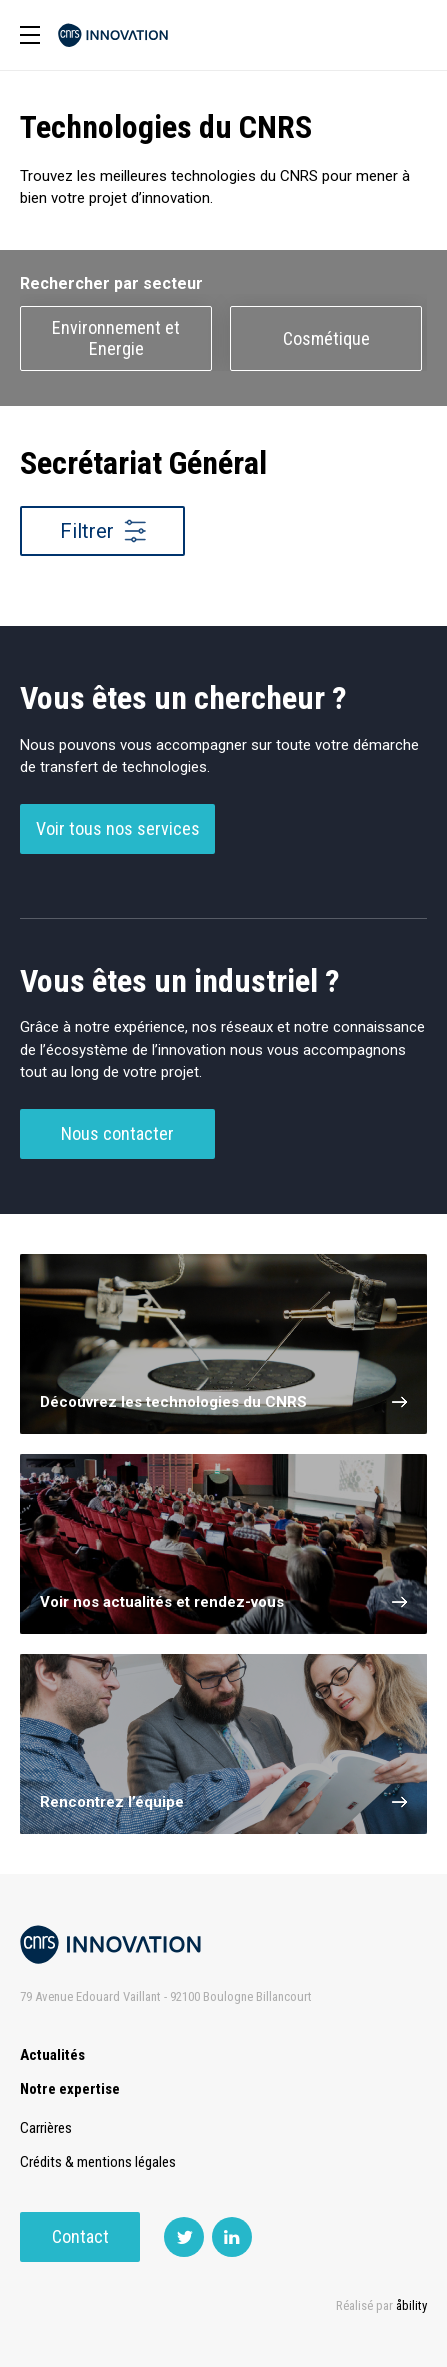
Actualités (52, 2055)
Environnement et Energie (116, 338)
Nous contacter (117, 1133)
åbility (411, 2305)
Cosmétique (326, 338)
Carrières (46, 2128)
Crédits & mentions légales (98, 2162)
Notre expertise (70, 2089)
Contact (80, 2236)
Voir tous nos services (118, 828)
